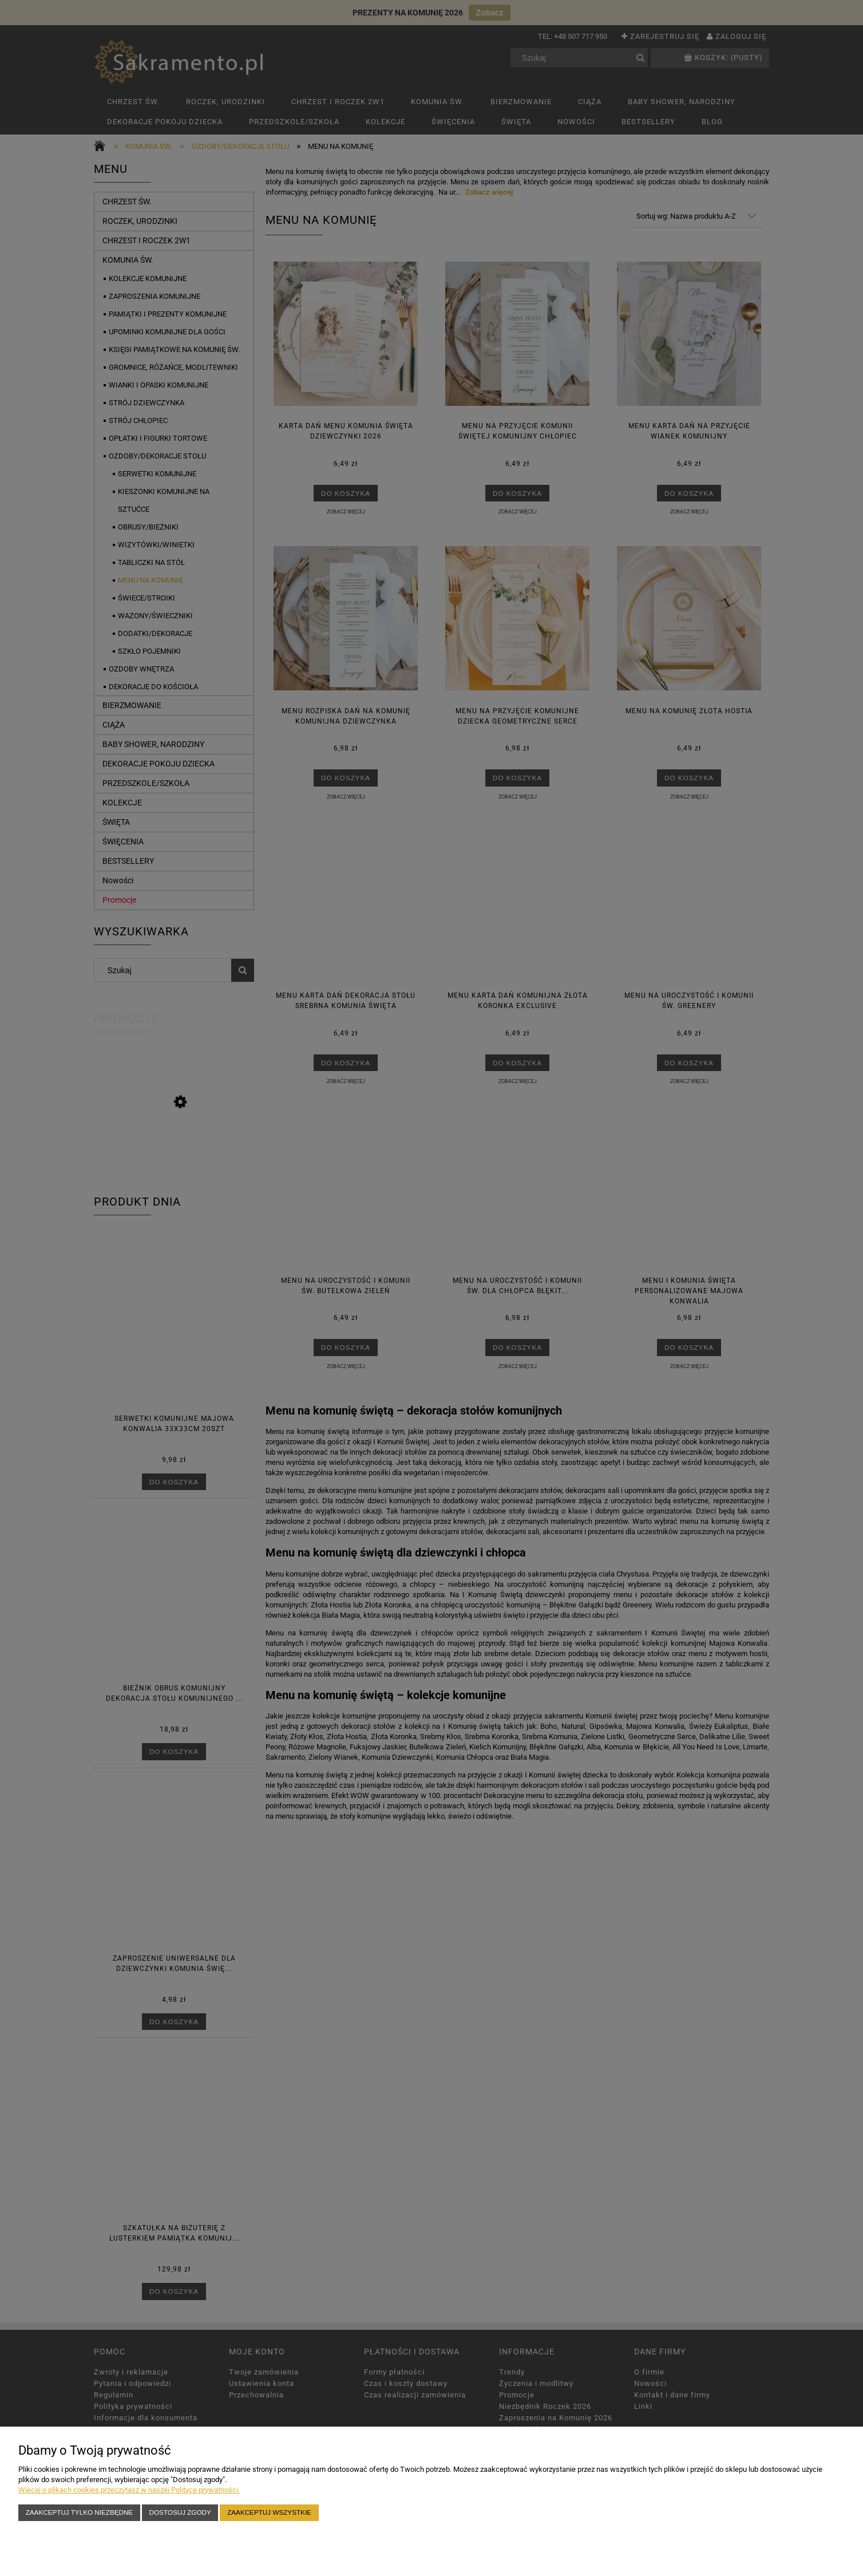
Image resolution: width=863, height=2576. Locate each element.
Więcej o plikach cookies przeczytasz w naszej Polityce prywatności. (129, 2490)
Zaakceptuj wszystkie (269, 2512)
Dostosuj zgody (180, 2512)
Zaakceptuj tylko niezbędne (79, 2512)
